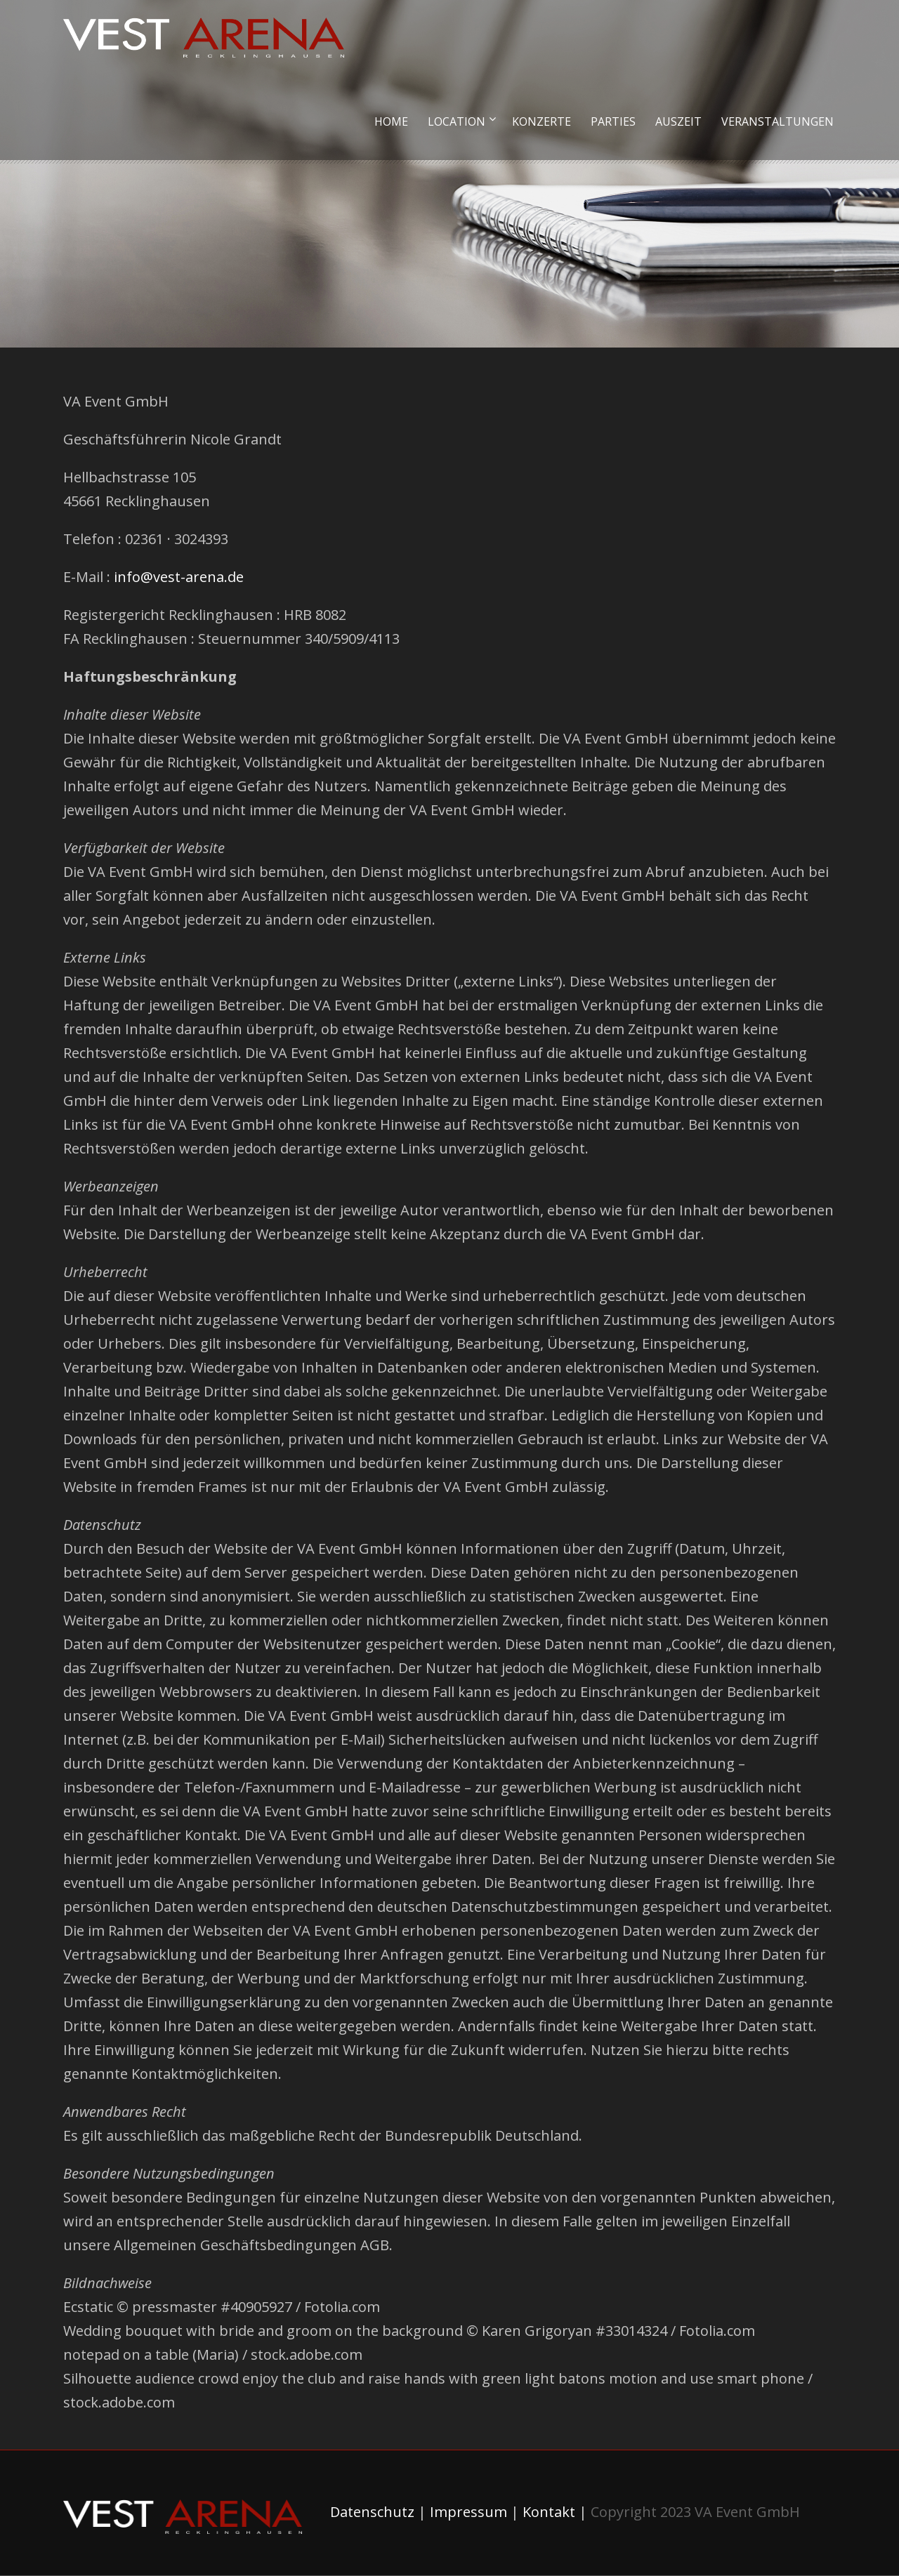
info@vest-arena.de (179, 576)
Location (456, 121)
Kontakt (549, 2511)
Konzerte (541, 121)
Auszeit (678, 121)
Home (391, 121)
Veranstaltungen (777, 121)
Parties (613, 121)
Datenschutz (372, 2511)
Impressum (468, 2511)
